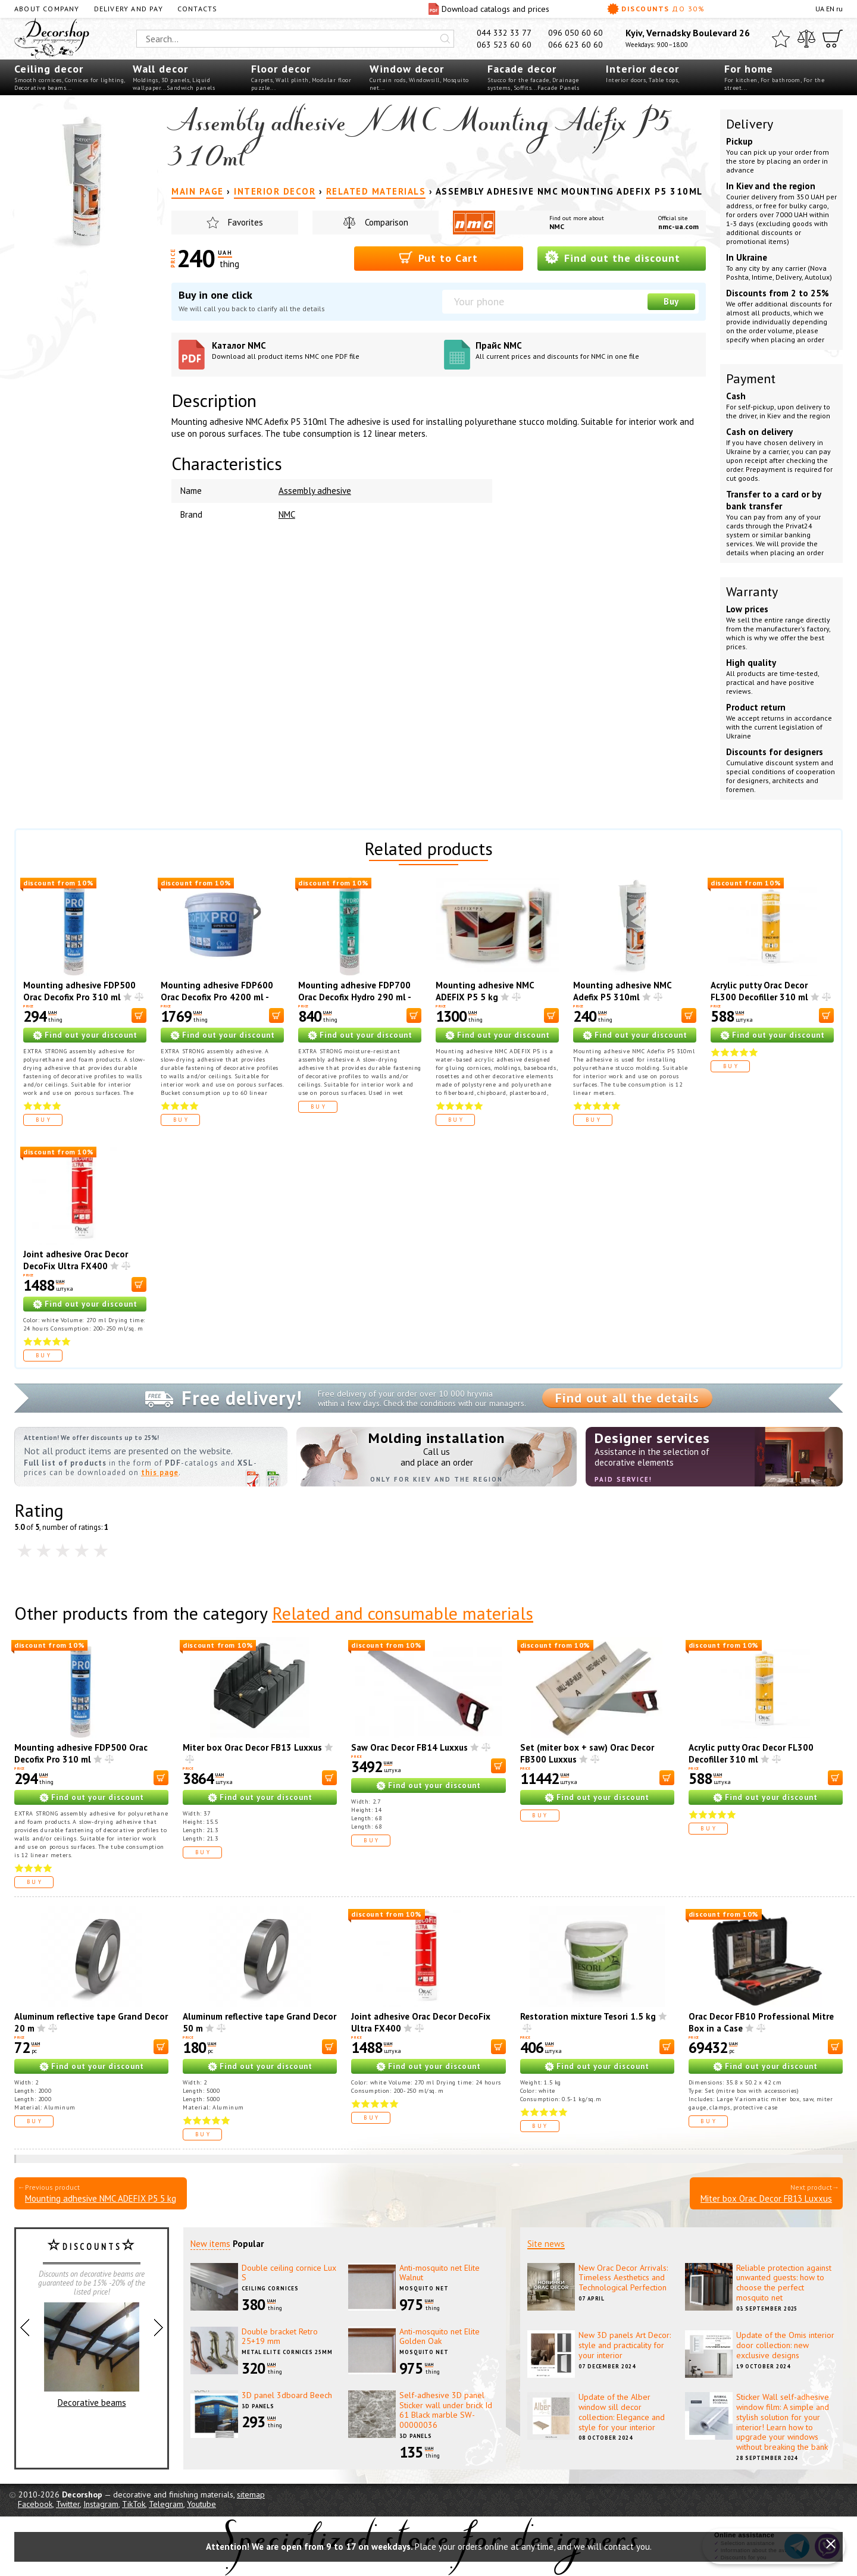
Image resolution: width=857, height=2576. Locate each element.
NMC (556, 226)
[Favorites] (780, 39)
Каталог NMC (323, 350)
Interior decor (642, 69)
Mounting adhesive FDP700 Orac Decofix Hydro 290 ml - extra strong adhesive (354, 997)
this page (160, 1472)
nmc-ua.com (678, 226)
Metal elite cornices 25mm (287, 2352)
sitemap (251, 2494)
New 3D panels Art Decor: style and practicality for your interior (624, 2345)
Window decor (407, 69)
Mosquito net (424, 2288)
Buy (671, 301)
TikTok (133, 2504)
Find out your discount (91, 1035)
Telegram (166, 2504)
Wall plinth (292, 80)
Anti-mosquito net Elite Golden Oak (439, 2336)
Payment (750, 378)
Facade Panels (558, 88)
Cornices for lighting (94, 80)
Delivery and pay (128, 8)
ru (839, 8)
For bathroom (780, 80)
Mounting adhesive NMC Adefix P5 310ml (622, 991)
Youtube (201, 2504)
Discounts (656, 9)
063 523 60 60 (504, 44)
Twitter (68, 2504)
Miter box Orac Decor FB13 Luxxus (252, 1747)
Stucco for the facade (518, 80)
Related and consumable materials (402, 1613)
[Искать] (445, 38)
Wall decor (160, 69)
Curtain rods (388, 80)
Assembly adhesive (315, 490)
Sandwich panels (191, 88)
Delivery (749, 123)
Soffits (523, 88)
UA (819, 8)
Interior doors (626, 80)
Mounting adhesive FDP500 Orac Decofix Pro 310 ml (79, 991)
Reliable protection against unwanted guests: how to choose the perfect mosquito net (783, 2282)
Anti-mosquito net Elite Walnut (439, 2272)
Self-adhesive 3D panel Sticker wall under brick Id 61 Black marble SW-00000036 (445, 2410)
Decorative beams (40, 88)
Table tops (663, 80)
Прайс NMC (587, 350)
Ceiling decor (48, 69)
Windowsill (424, 80)
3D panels (175, 80)
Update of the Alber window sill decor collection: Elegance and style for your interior (621, 2412)
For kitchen (741, 80)
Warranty (752, 591)
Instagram (100, 2504)
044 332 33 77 (504, 32)
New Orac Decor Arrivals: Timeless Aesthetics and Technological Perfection (623, 2277)
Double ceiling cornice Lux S (289, 2272)
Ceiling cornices (270, 2288)
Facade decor (521, 69)
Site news (546, 2243)
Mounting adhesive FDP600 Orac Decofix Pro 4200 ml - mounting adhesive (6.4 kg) (217, 997)
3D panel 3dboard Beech (287, 2395)
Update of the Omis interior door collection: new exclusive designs (785, 2345)
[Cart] (832, 39)
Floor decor (281, 69)
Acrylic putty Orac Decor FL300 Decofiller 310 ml (759, 991)
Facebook (35, 2504)
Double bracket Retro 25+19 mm (280, 2336)
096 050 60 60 (575, 32)
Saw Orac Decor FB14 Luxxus (409, 1747)
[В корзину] (139, 1015)
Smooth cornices (38, 80)
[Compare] (806, 39)
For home (748, 69)
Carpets (262, 80)
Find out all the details (627, 1397)
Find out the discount (612, 257)
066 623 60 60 (575, 44)
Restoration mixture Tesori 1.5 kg (588, 2016)
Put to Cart (438, 257)
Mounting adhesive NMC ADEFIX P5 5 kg (485, 991)
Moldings (145, 80)
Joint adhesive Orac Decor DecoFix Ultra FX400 (75, 1260)
